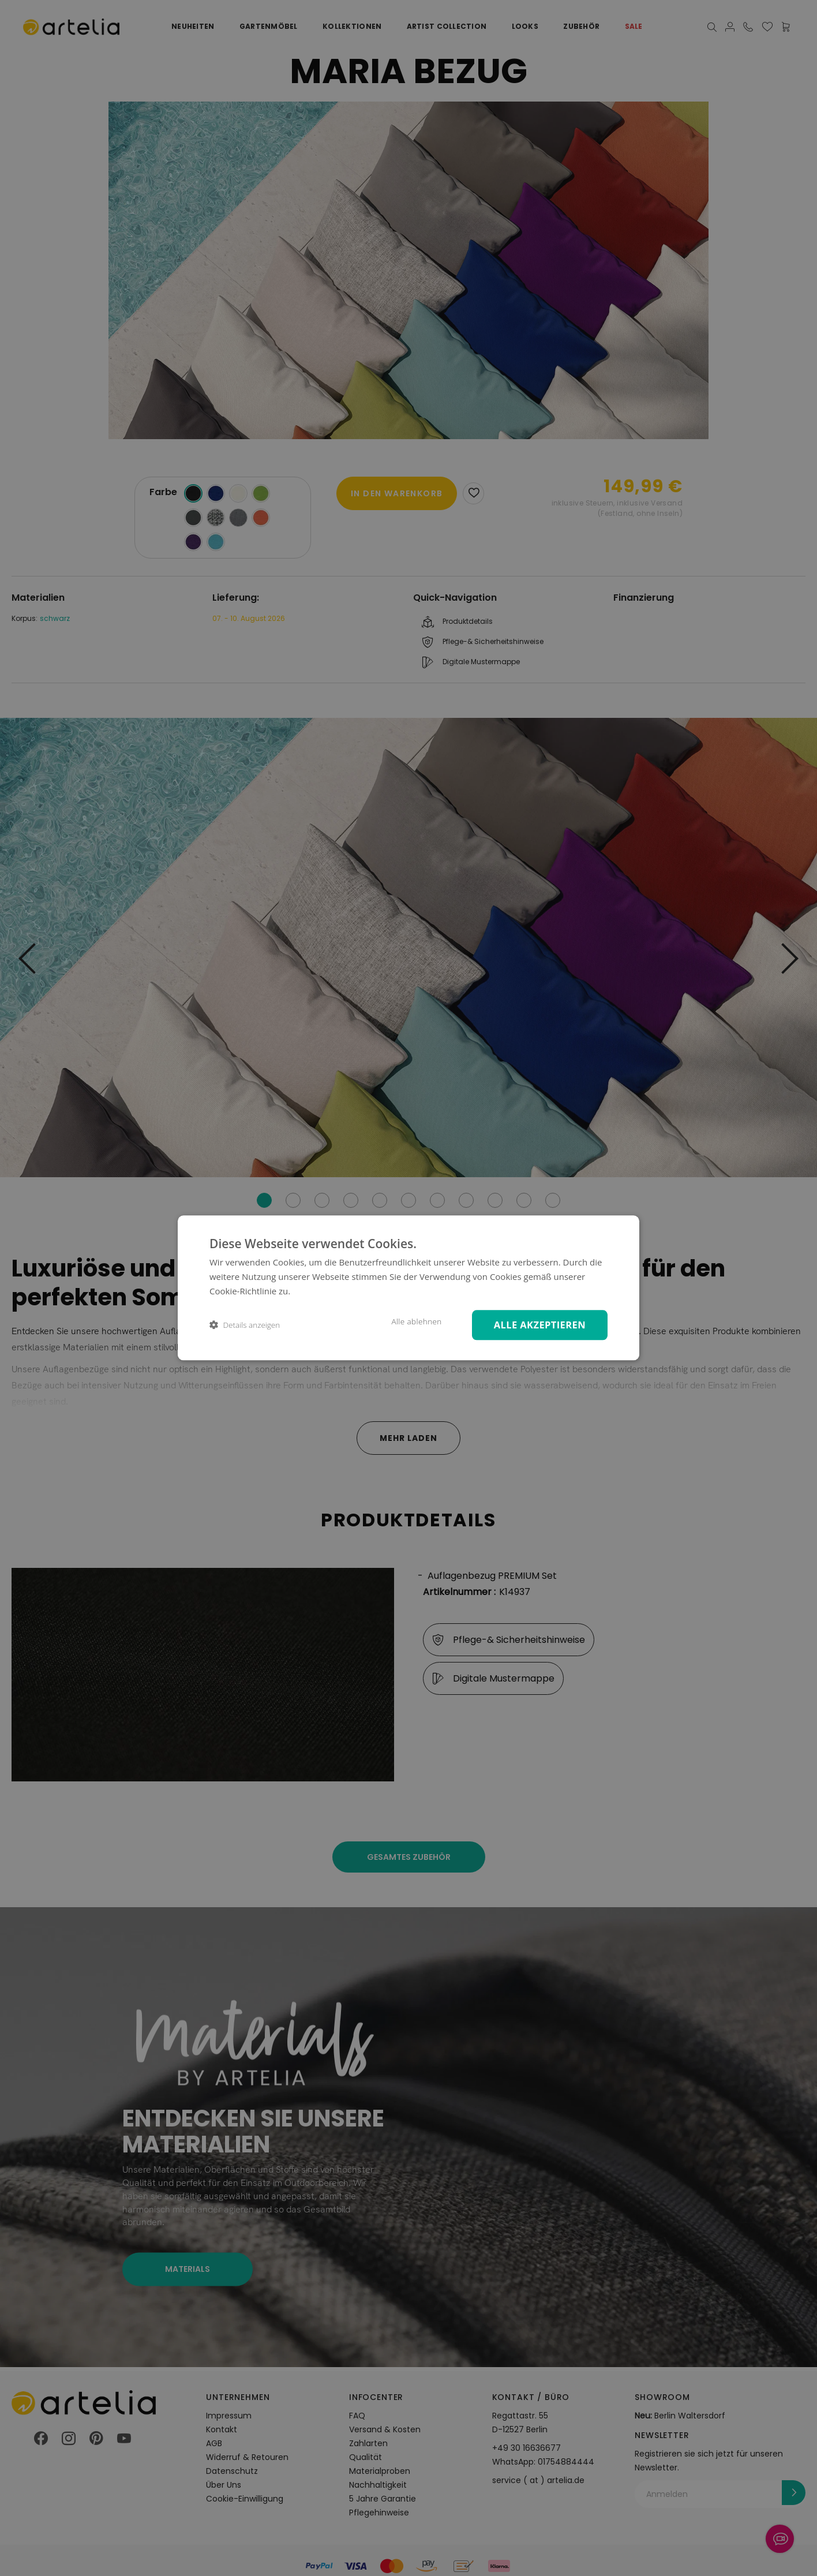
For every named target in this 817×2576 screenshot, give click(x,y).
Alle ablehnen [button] (416, 1321)
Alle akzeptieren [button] (540, 1324)
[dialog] (408, 1287)
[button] (244, 1325)
